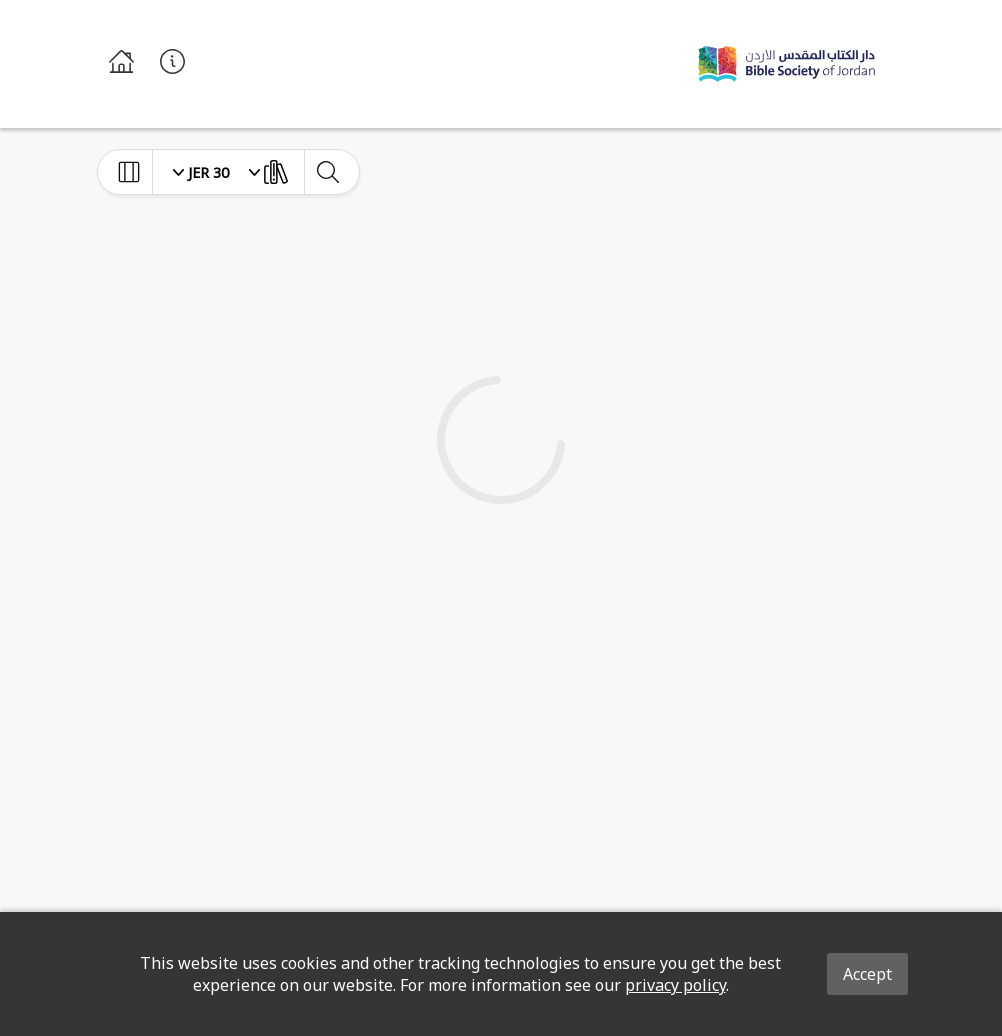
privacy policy (675, 985)
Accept (867, 974)
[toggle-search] (327, 172)
